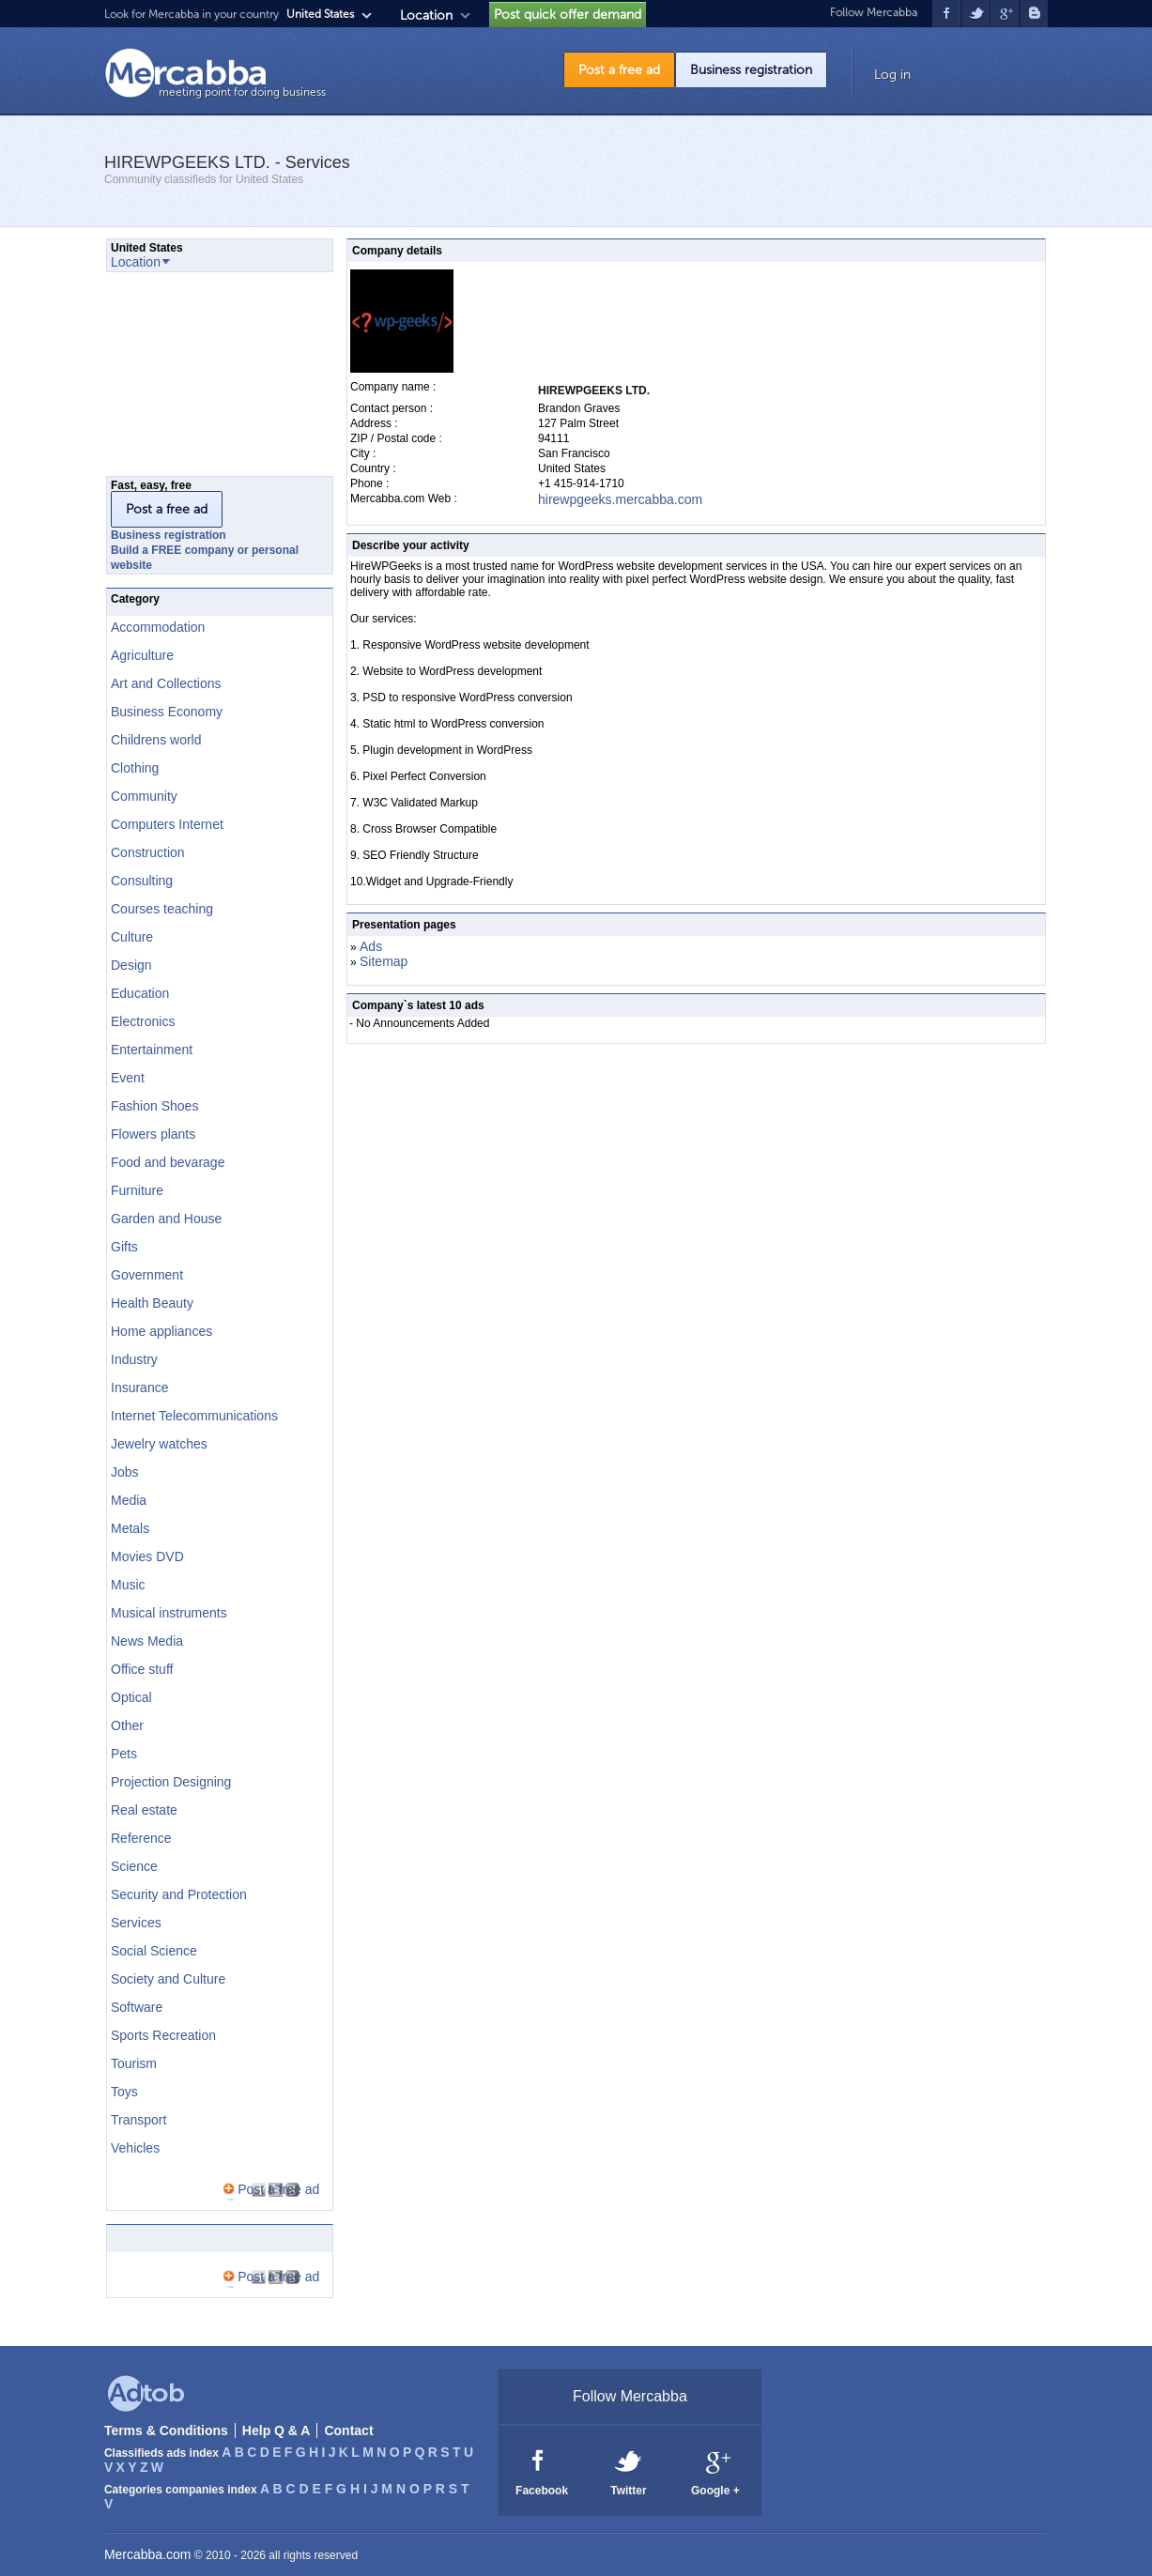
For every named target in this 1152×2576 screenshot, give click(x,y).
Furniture (137, 1190)
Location (426, 15)
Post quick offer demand (567, 15)
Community (144, 796)
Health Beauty (152, 1303)
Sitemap (383, 961)
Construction (148, 852)
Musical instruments (169, 1612)
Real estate (144, 1809)
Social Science (154, 1950)
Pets (124, 1753)
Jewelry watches (159, 1443)
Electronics (143, 1021)
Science (134, 1866)
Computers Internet (167, 824)
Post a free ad (619, 70)
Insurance (139, 1387)
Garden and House (166, 1218)
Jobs (125, 1472)
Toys (124, 2091)
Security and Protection (179, 1894)
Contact (348, 2430)
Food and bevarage (167, 1162)
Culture (132, 936)
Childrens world (156, 739)
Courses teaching (162, 908)
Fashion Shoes (154, 1105)
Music (128, 1584)
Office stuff (142, 1669)
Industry (134, 1359)
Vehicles (135, 2147)
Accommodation (158, 627)
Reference (141, 1838)
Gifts (124, 1246)
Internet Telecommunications (194, 1415)
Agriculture (142, 655)
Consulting (142, 880)
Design (131, 965)
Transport (138, 2119)
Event (128, 1077)
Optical (131, 1697)
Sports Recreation (163, 2035)
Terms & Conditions (166, 2430)
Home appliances (161, 1331)
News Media (147, 1640)
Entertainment (151, 1049)
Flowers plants (153, 1134)
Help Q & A (276, 2430)
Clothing (135, 767)
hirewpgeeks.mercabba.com (620, 499)
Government (147, 1274)
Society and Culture (168, 1978)
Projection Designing (171, 1781)
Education (140, 993)
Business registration (751, 70)
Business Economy (167, 711)
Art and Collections (166, 683)
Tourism (134, 2063)
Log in (892, 75)
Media (128, 1500)
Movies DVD (147, 1556)
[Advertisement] (200, 379)
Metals (130, 1528)
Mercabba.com (148, 2554)
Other (127, 1725)
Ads (371, 946)
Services (136, 1922)
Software (136, 2007)
